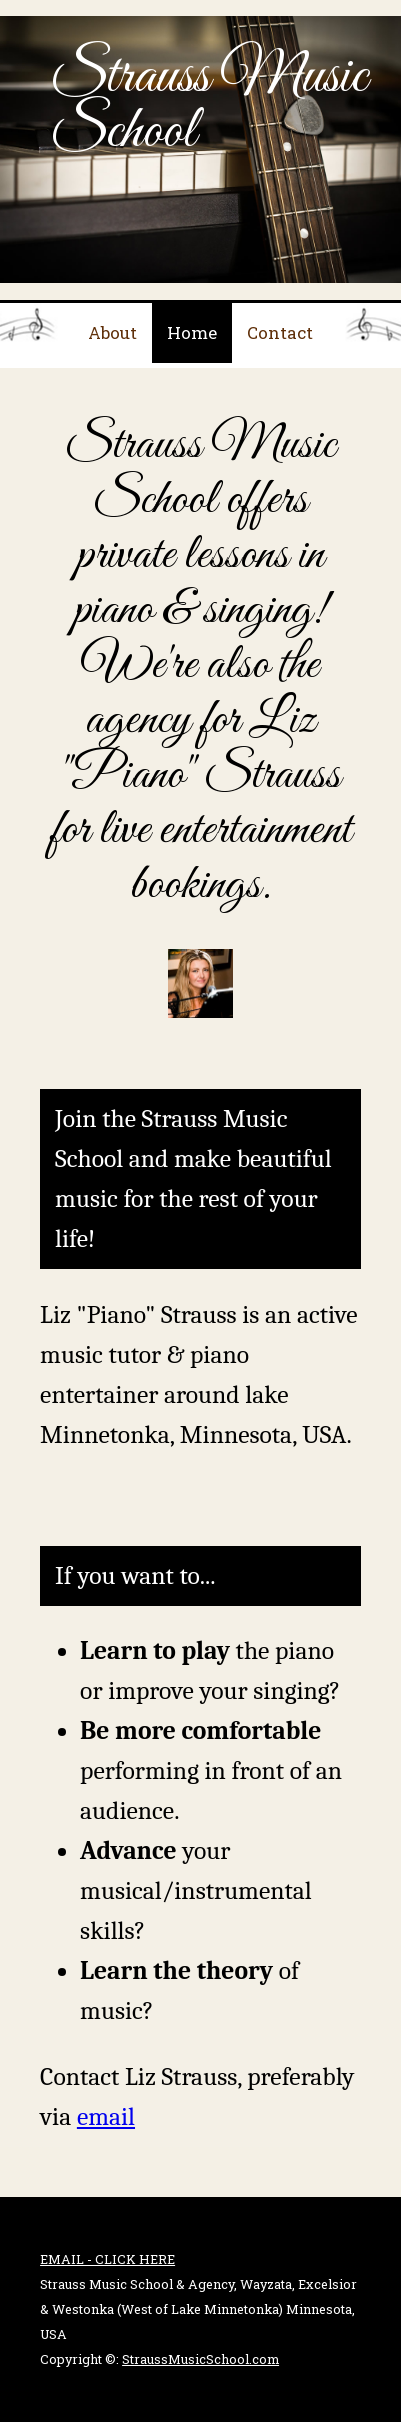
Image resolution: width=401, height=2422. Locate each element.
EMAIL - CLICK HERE (107, 2259)
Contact (280, 332)
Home (192, 332)
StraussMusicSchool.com (200, 2359)
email (106, 2116)
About (112, 332)
